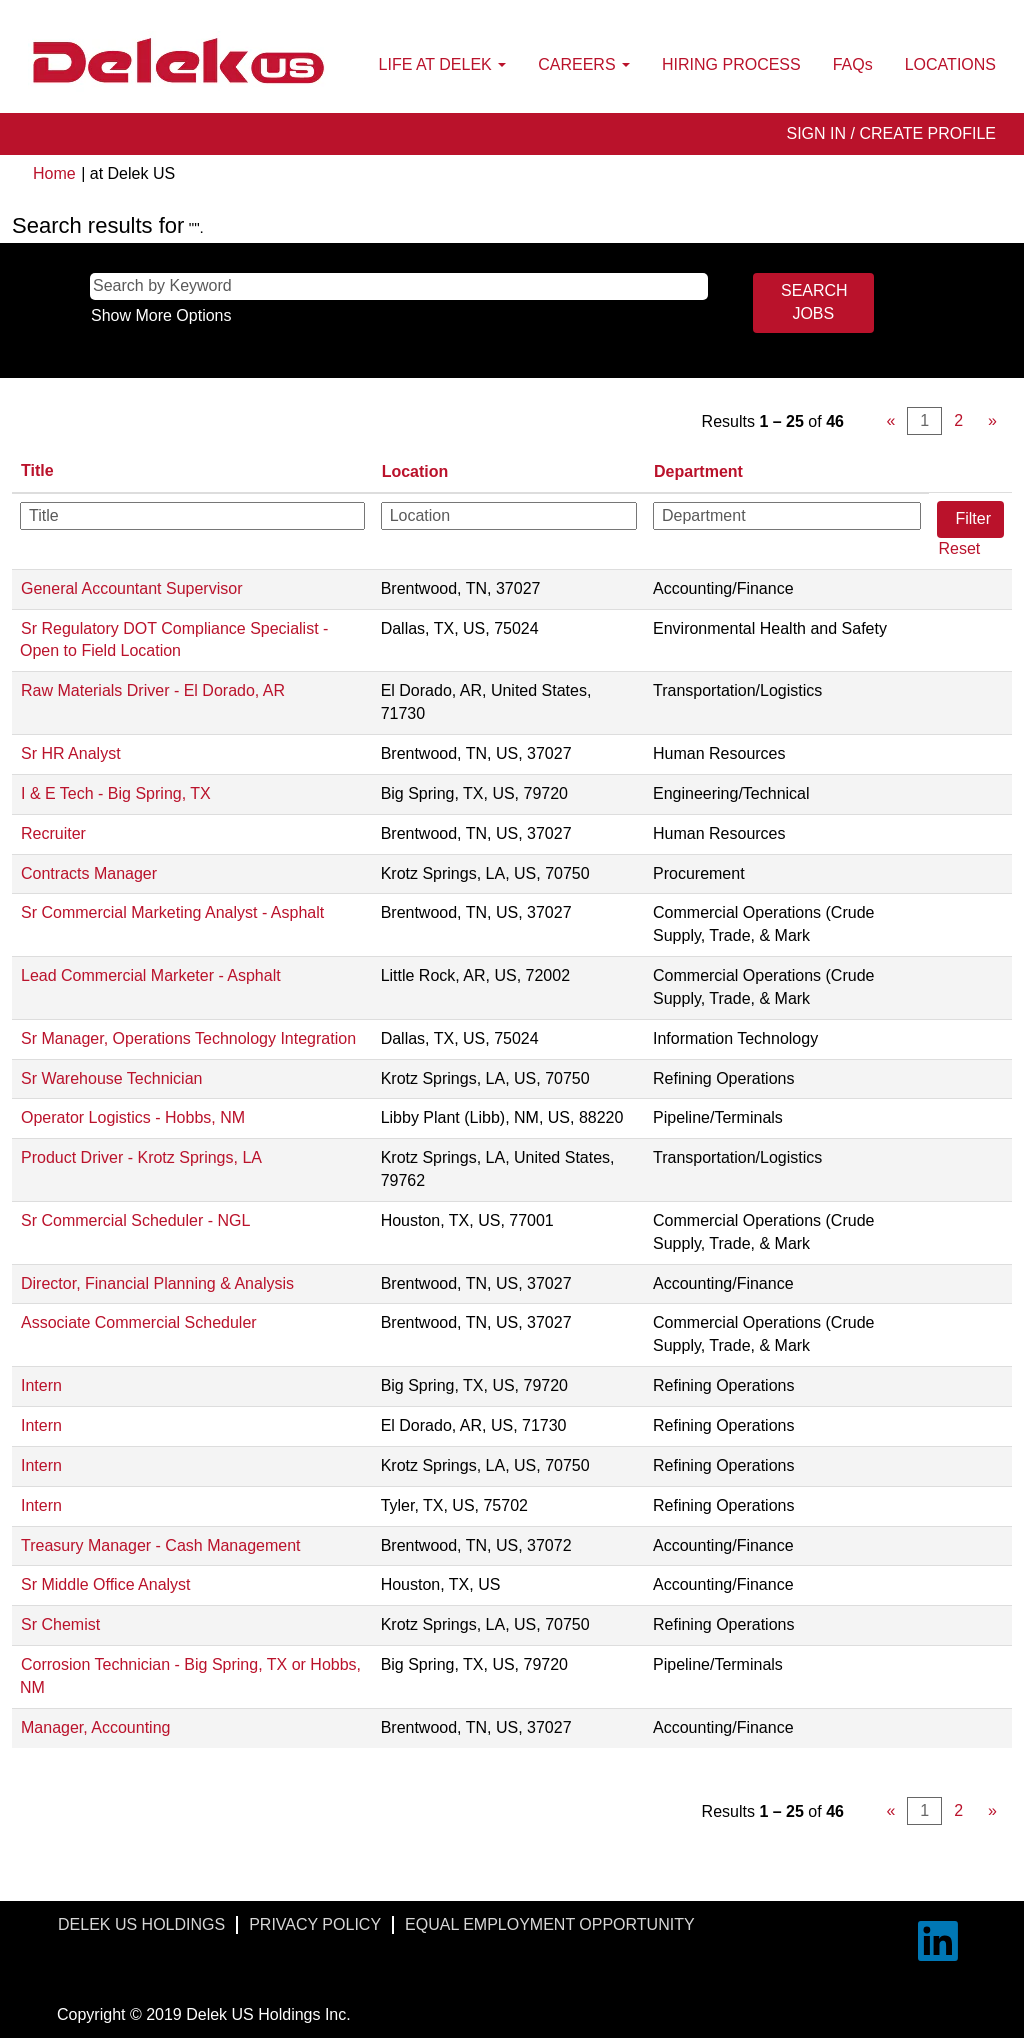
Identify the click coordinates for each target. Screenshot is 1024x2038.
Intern (41, 1385)
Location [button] (415, 471)
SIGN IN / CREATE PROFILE (891, 133)
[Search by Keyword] (399, 286)
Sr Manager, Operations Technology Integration (188, 1038)
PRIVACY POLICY (315, 1924)
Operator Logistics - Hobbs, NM (133, 1117)
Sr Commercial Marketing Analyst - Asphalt (172, 912)
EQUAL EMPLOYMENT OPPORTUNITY (550, 1924)
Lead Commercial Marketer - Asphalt (151, 975)
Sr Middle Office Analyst (106, 1584)
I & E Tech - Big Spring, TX (116, 793)
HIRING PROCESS (731, 64)
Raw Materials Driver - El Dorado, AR (153, 690)
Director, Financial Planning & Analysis (157, 1283)
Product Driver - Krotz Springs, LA (141, 1157)
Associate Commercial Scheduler (139, 1322)
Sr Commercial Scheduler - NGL (135, 1220)
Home (54, 173)
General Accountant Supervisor (131, 588)
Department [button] (698, 471)
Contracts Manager (89, 873)
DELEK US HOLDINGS (141, 1924)
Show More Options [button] (161, 315)
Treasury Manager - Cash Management (161, 1545)
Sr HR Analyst (71, 753)
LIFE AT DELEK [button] (443, 64)
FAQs (853, 64)
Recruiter (53, 833)
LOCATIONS (950, 64)
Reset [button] (959, 548)
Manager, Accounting (95, 1727)
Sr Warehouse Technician (111, 1078)
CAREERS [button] (584, 64)
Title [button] (37, 470)
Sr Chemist (60, 1624)
